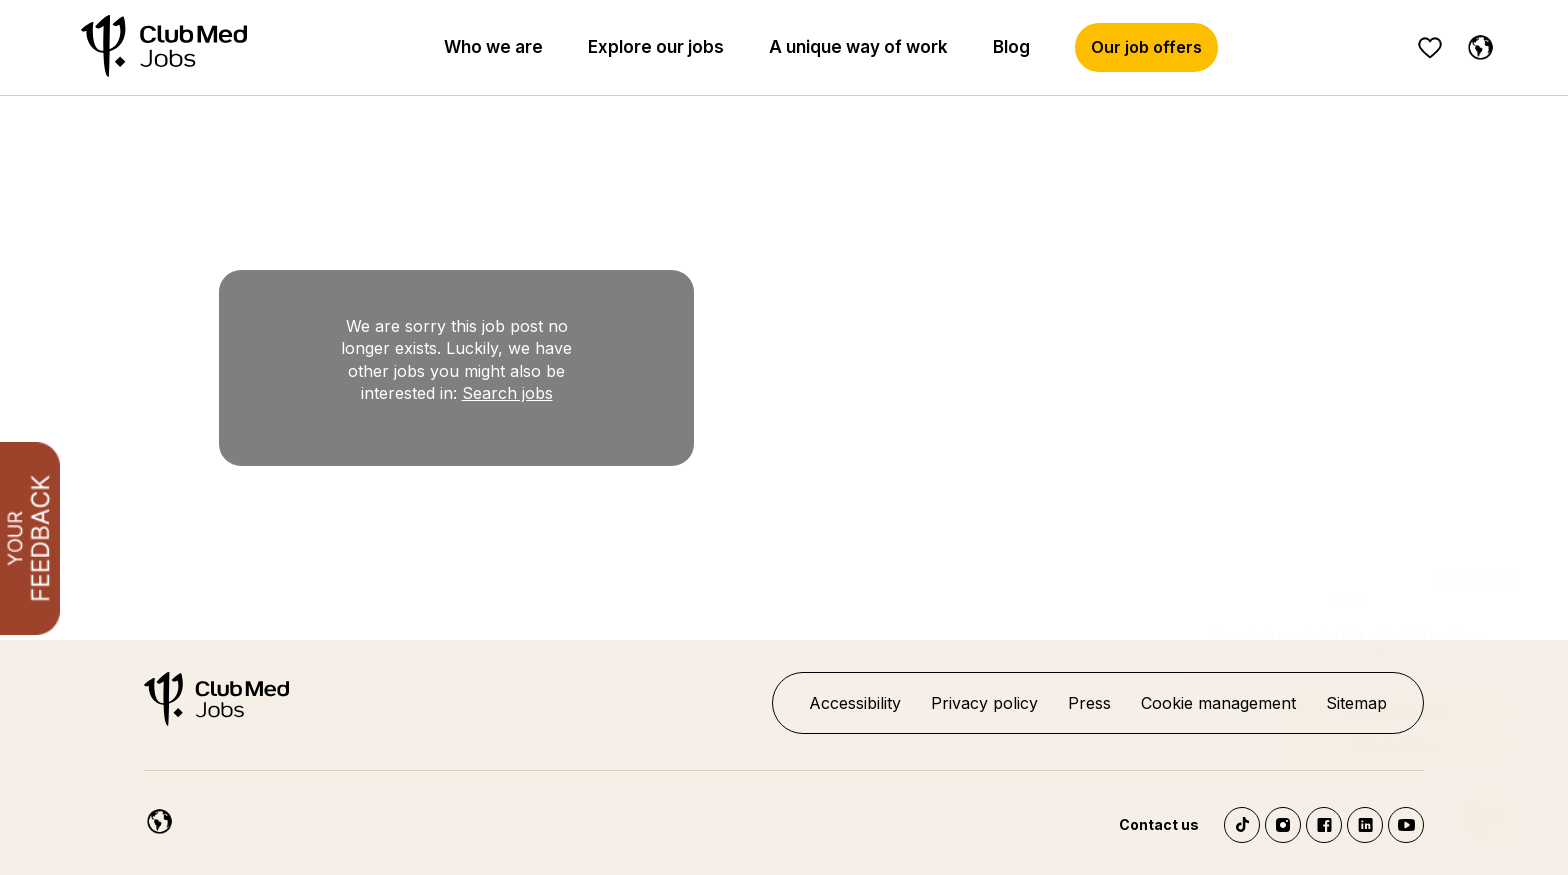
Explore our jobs (656, 47)
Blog (1011, 47)
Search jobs (507, 393)
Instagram (1283, 825)
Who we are (493, 47)
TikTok (1242, 825)
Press (1089, 703)
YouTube (1406, 825)
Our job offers (1146, 47)
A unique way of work (858, 47)
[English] (1476, 44)
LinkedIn (1365, 825)
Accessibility (855, 703)
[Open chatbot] (1488, 815)
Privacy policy (984, 703)
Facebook (1324, 825)
